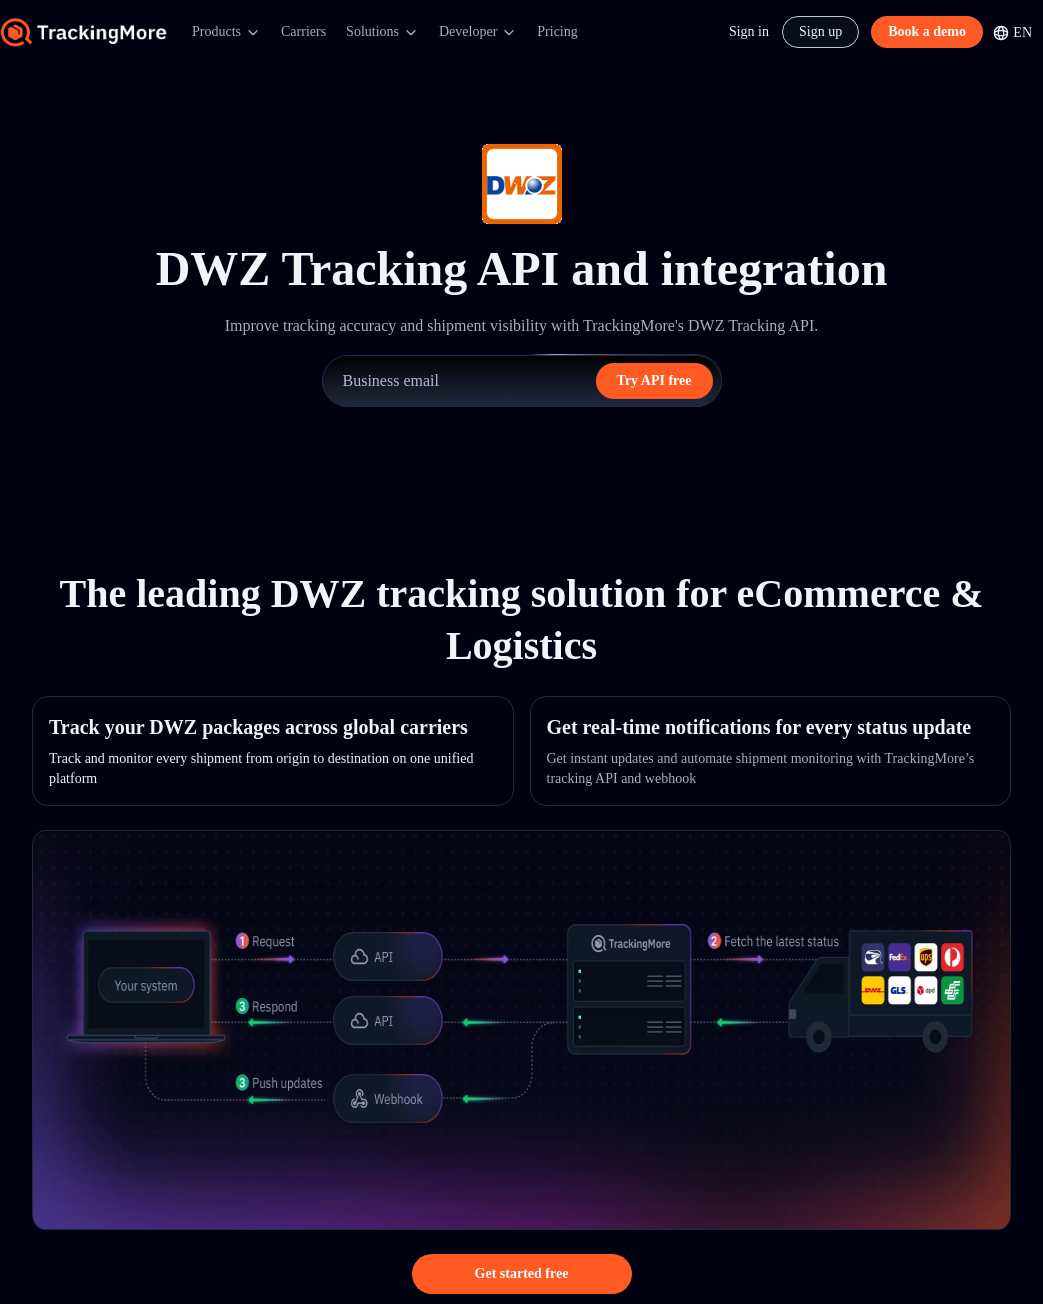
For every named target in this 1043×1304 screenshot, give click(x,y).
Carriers (303, 31)
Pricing (557, 31)
